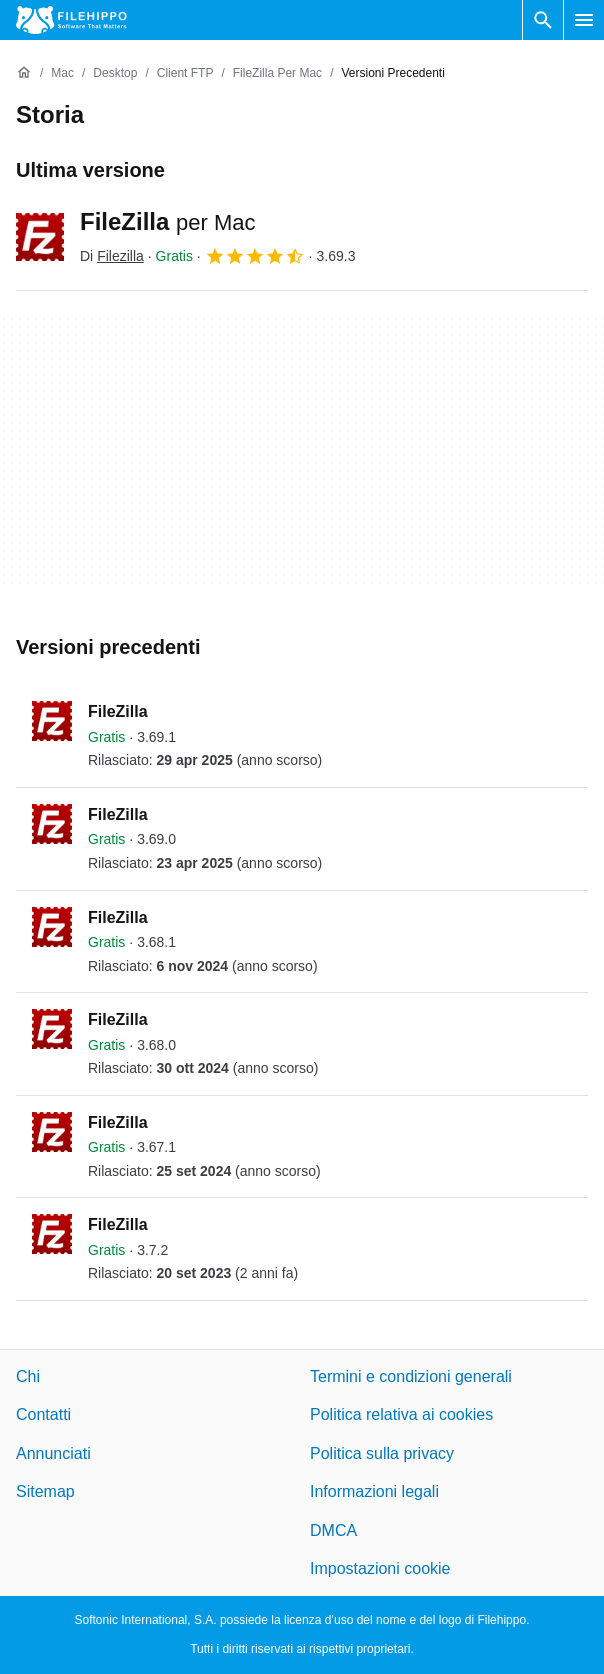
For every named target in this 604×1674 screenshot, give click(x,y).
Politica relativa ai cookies (401, 1414)
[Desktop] (115, 73)
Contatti (43, 1414)
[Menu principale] (584, 20)
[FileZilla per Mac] (277, 73)
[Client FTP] (185, 73)
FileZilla (168, 221)
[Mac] (62, 73)
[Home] (24, 73)
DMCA (333, 1529)
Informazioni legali (374, 1491)
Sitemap (45, 1491)
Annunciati (53, 1453)
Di (112, 256)
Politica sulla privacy (382, 1453)
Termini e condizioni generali (411, 1376)
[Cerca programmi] (543, 20)
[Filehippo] (71, 20)
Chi (28, 1376)
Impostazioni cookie (380, 1568)
